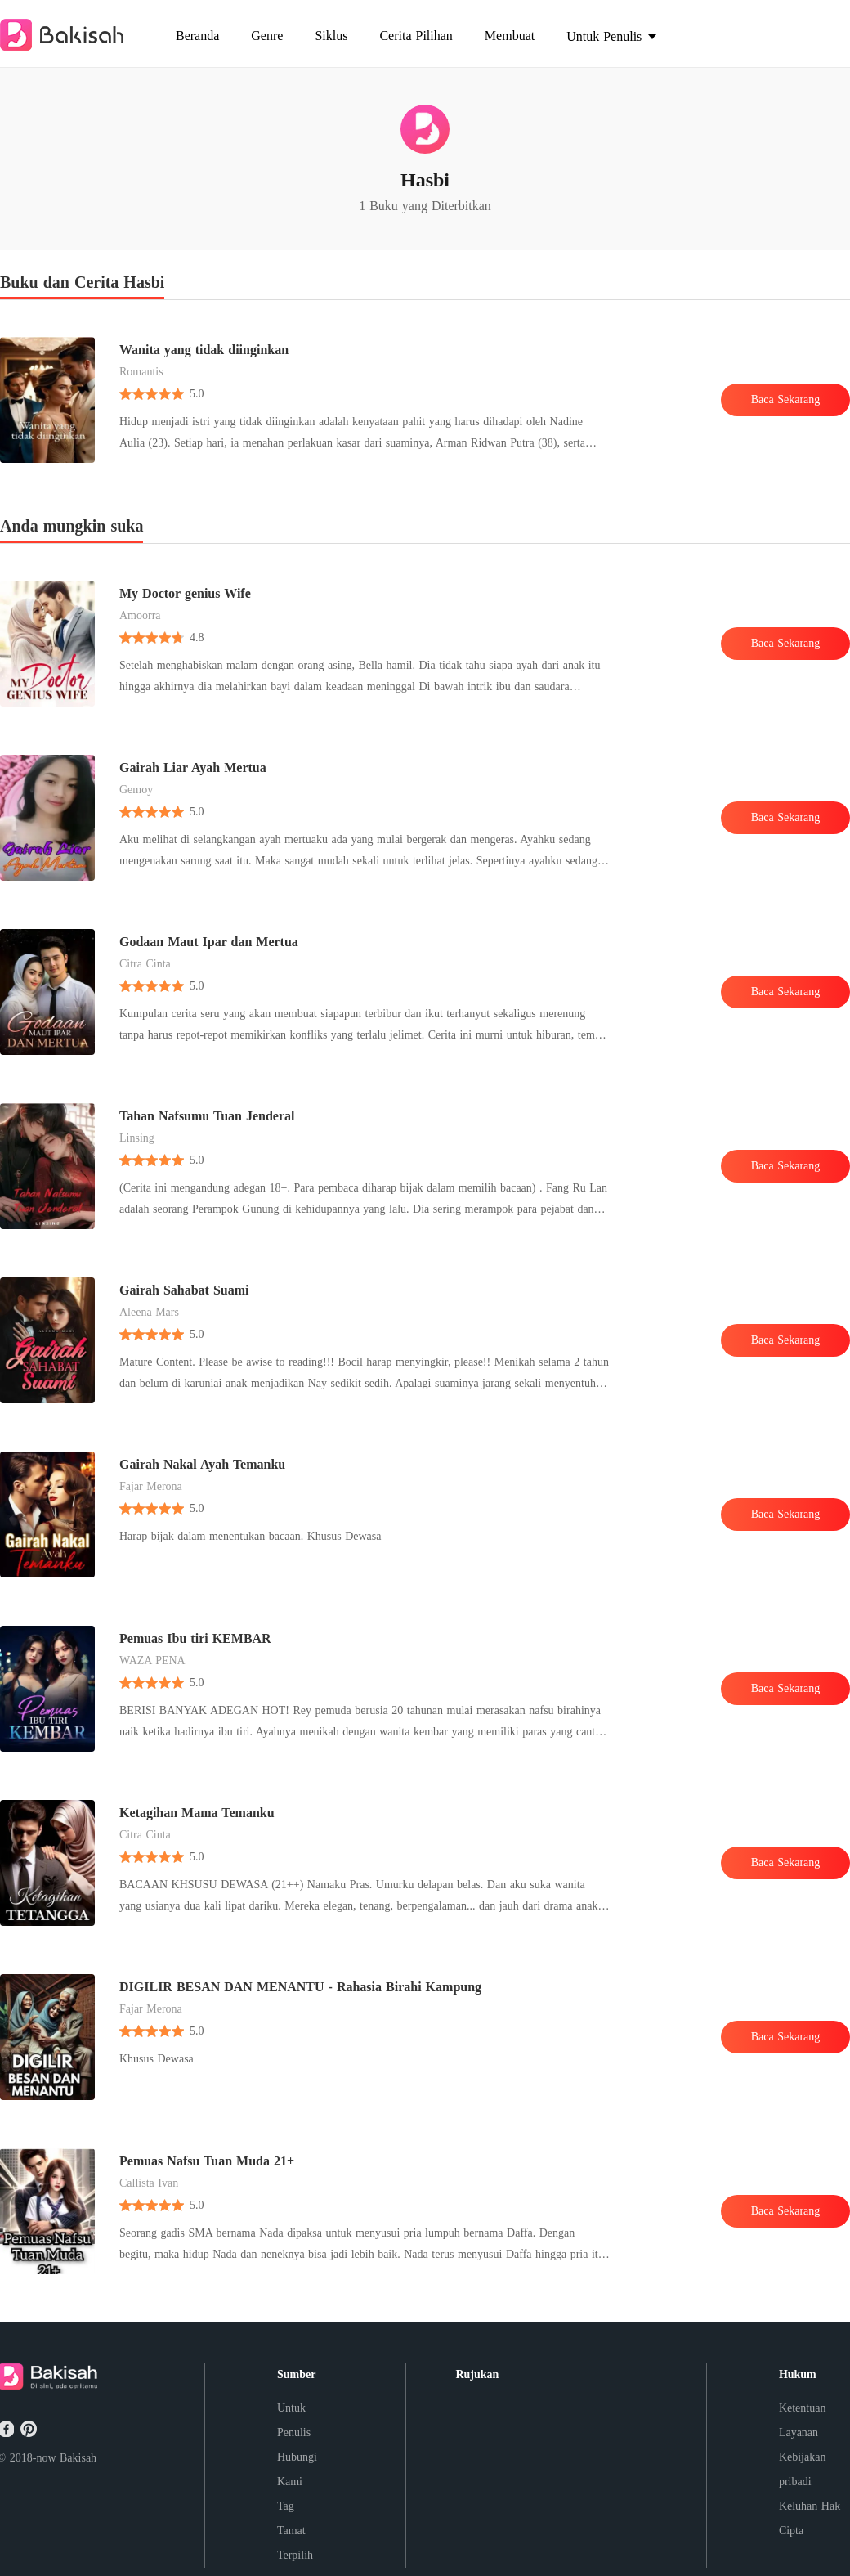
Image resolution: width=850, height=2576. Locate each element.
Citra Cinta (145, 964)
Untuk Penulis (294, 2420)
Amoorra (140, 615)
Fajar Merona (150, 1486)
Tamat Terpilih (295, 2542)
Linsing (136, 1138)
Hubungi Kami (297, 2469)
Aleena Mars (149, 1312)
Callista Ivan (148, 2183)
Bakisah (78, 2458)
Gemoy (136, 789)
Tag (285, 2506)
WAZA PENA (152, 1660)
